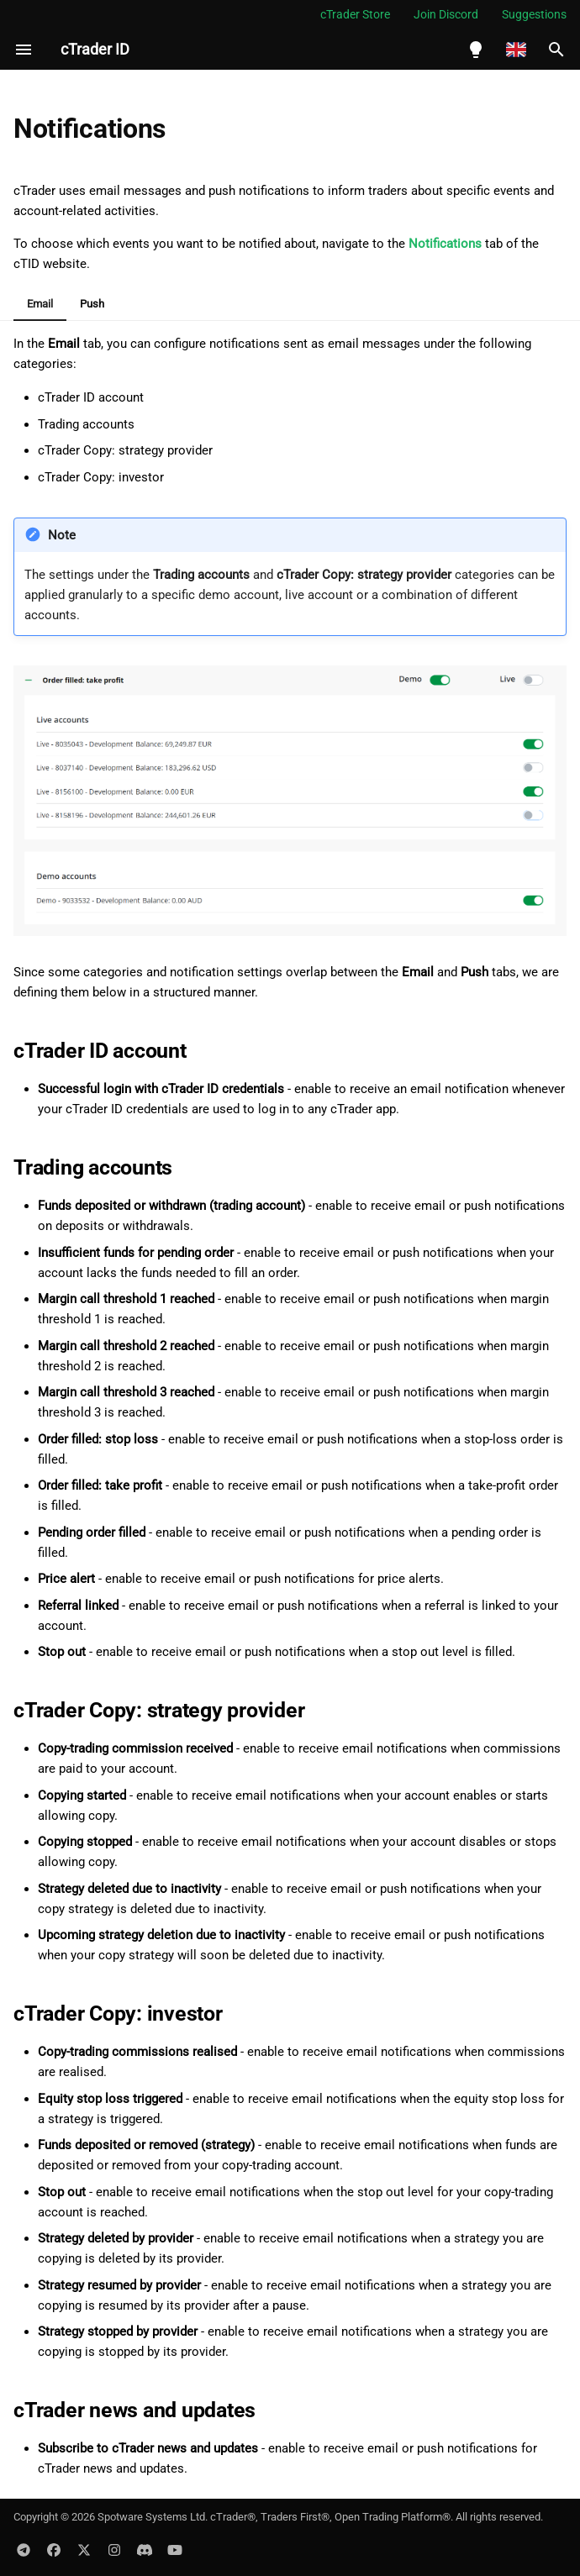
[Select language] (516, 49)
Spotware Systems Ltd (151, 2516)
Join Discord (446, 14)
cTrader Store (355, 14)
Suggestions (534, 14)
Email (40, 303)
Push (92, 303)
